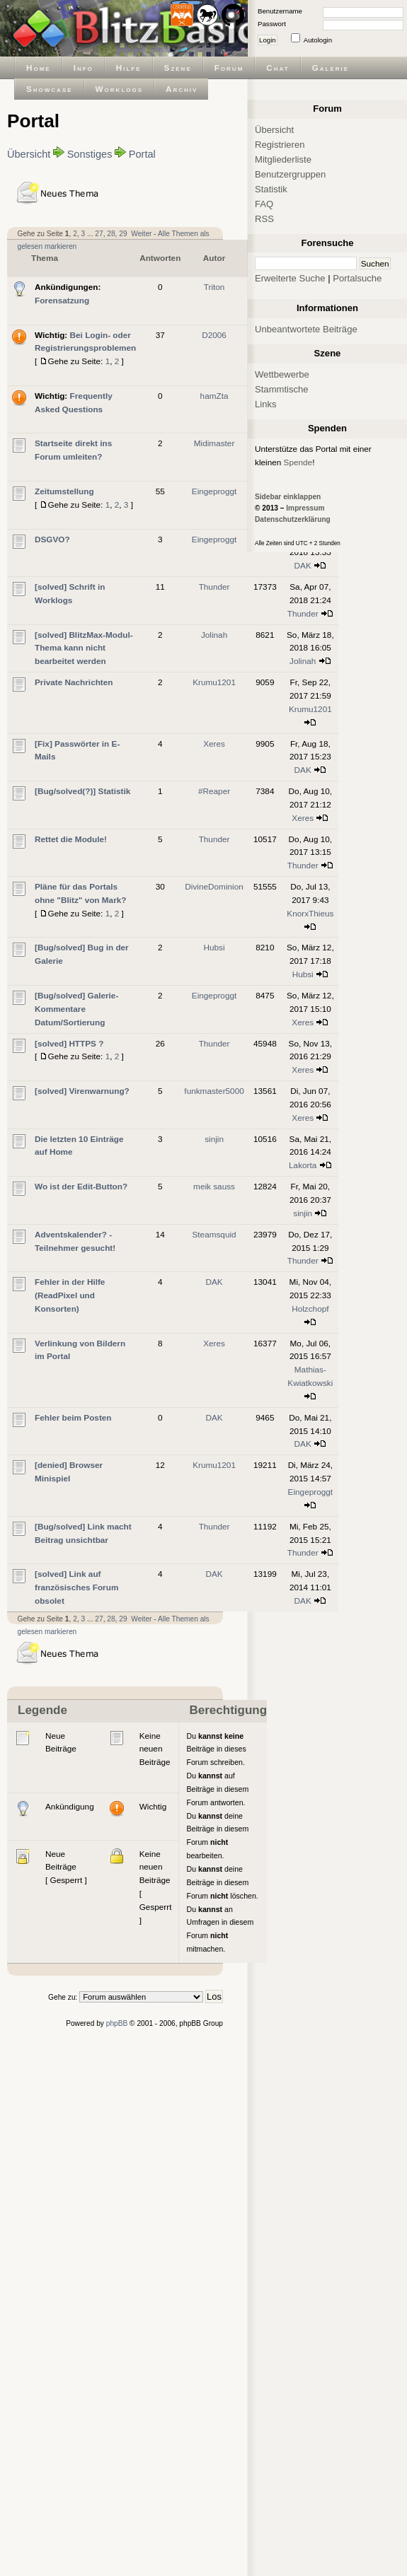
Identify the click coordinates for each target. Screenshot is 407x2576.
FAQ (264, 204)
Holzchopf (310, 1308)
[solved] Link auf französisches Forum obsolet (76, 1587)
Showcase (49, 88)
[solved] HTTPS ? (69, 1043)
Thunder (214, 586)
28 (111, 234)
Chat (277, 67)
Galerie (330, 67)
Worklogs (119, 88)
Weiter (141, 234)
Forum (229, 67)
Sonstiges (90, 154)
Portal (142, 154)
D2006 (214, 334)
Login (267, 40)
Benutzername (280, 11)
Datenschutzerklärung (293, 519)
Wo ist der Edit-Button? (81, 1186)
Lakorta (302, 1165)
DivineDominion (214, 886)
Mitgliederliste (283, 159)
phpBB (117, 2023)
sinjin (214, 1138)
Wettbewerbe (282, 374)
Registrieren (280, 144)
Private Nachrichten (74, 682)
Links (266, 404)
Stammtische (282, 389)
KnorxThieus (310, 913)
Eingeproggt (214, 491)
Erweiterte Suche (290, 278)
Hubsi (214, 947)
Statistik (271, 189)
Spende (298, 462)
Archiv (181, 88)
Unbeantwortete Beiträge (306, 329)
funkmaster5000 (213, 1090)
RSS (264, 219)
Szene (178, 67)
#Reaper (214, 790)
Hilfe (129, 67)
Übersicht (28, 154)
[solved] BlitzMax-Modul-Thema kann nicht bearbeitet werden (84, 648)
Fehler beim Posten (73, 1417)
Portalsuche (357, 278)
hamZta (214, 395)
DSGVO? (52, 539)
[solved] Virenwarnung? (82, 1090)
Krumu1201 (214, 682)
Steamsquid (214, 1234)
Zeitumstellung (64, 491)
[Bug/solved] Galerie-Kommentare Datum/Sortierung (76, 1009)
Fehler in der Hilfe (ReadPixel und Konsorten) (70, 1295)
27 (99, 234)
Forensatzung (62, 300)
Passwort (272, 24)
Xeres (214, 743)
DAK (302, 565)
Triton (214, 286)
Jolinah (214, 634)
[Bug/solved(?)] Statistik (82, 790)
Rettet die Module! (71, 839)
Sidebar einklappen (288, 497)
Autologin (318, 40)
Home (38, 67)
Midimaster (214, 443)
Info (83, 67)
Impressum (305, 508)
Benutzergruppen (290, 174)
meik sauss (214, 1186)
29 (123, 234)
